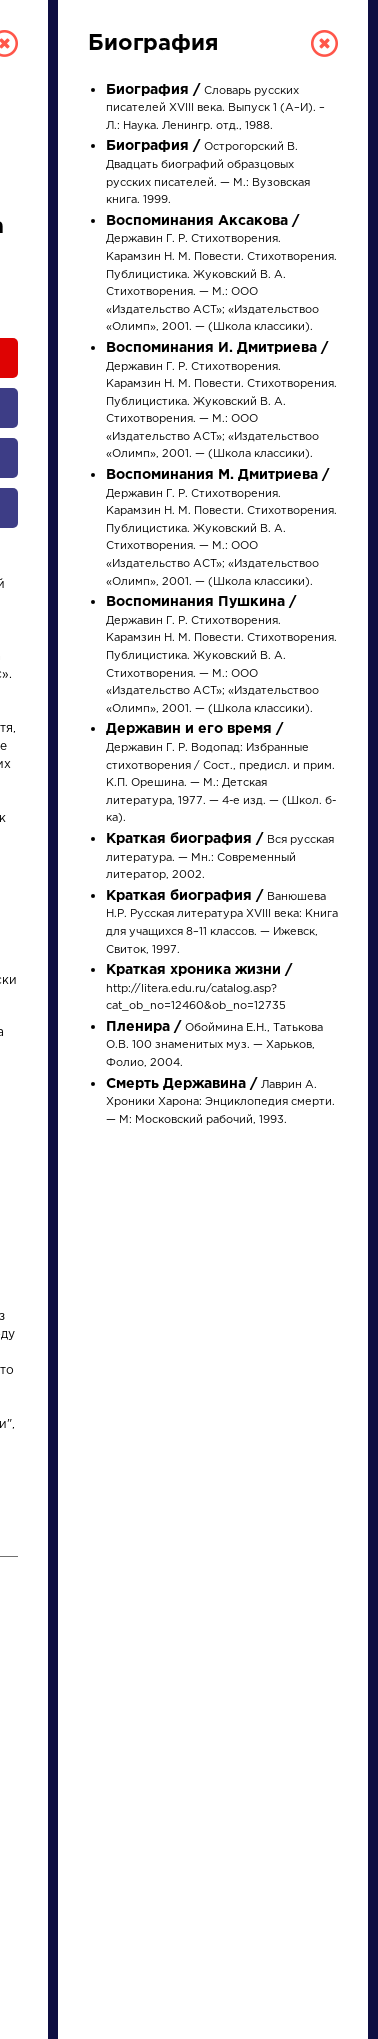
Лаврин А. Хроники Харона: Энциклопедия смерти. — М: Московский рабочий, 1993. (220, 1102)
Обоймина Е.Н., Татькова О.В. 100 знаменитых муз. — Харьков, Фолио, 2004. (214, 1045)
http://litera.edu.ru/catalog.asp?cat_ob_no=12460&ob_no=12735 (199, 988)
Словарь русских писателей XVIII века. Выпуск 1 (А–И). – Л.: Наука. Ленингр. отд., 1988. (215, 108)
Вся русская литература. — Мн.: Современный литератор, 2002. (220, 857)
